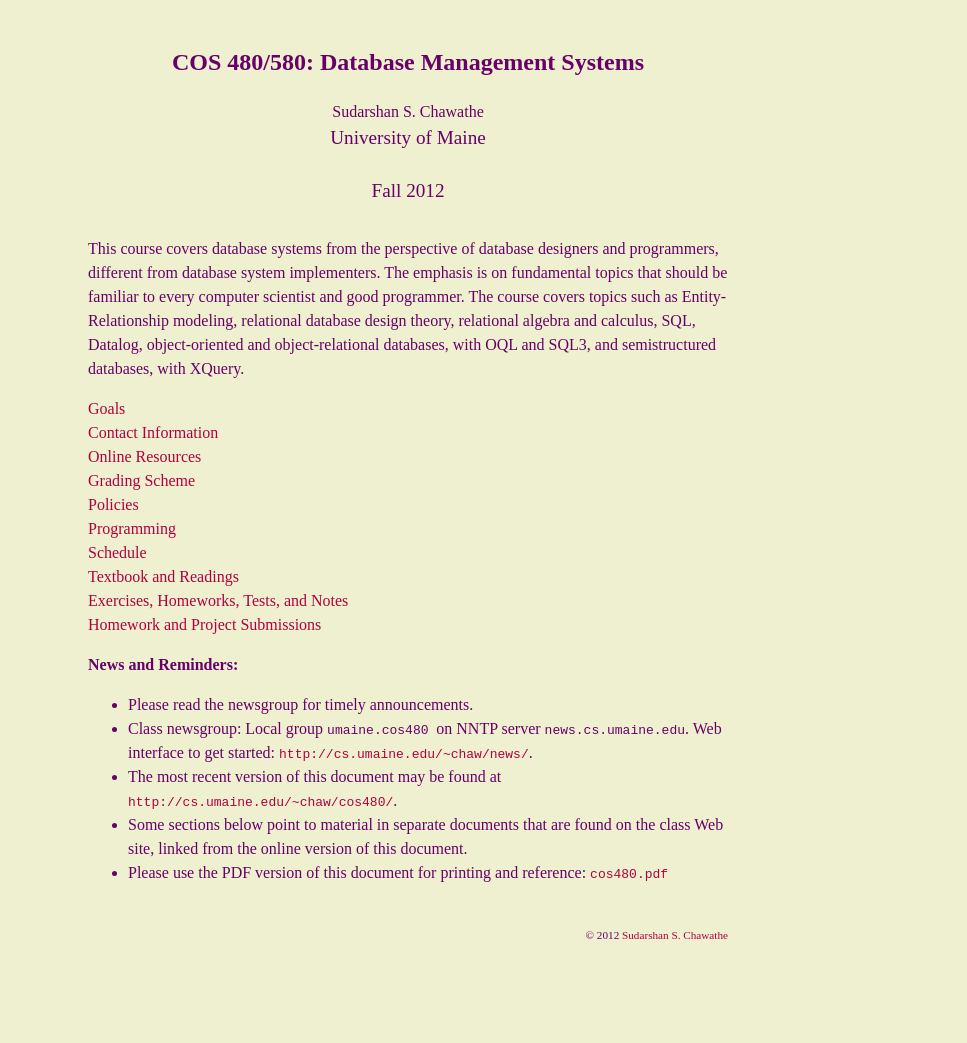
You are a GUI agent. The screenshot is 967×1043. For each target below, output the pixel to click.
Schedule (117, 552)
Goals (106, 408)
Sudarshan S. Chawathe (675, 935)
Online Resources (144, 456)
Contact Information (153, 432)
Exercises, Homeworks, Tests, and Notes (218, 600)
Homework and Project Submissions (204, 624)
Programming (132, 528)
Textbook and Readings (163, 576)
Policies (113, 504)
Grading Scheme (141, 480)
